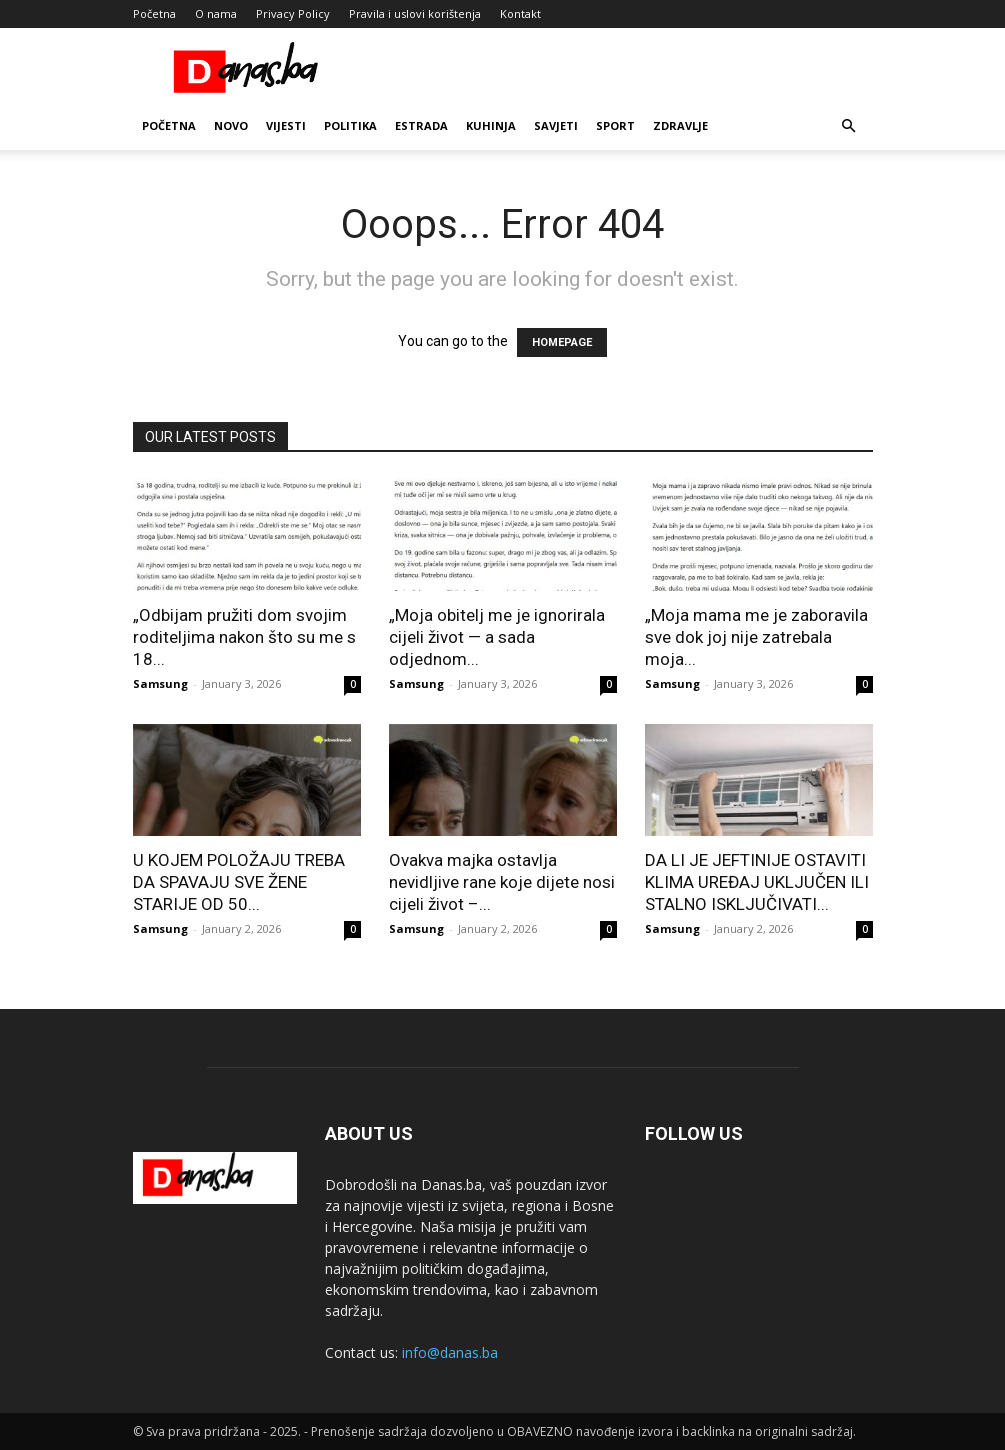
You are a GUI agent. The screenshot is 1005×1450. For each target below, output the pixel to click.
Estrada (421, 125)
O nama (216, 13)
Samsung (160, 683)
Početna (154, 13)
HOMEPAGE (562, 342)
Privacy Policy (293, 13)
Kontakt (520, 13)
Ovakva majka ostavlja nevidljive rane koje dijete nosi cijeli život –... (502, 882)
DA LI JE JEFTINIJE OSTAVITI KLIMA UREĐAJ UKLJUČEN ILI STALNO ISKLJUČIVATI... (757, 882)
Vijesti (286, 125)
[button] (849, 126)
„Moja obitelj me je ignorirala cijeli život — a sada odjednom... (497, 637)
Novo (231, 125)
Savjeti (556, 125)
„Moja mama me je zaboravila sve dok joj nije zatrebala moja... (756, 637)
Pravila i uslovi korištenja (415, 13)
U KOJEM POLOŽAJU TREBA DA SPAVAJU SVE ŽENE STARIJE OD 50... (239, 882)
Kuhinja (491, 125)
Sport (615, 125)
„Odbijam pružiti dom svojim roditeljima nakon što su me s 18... (244, 637)
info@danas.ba (450, 1352)
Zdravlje (680, 125)
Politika (350, 125)
